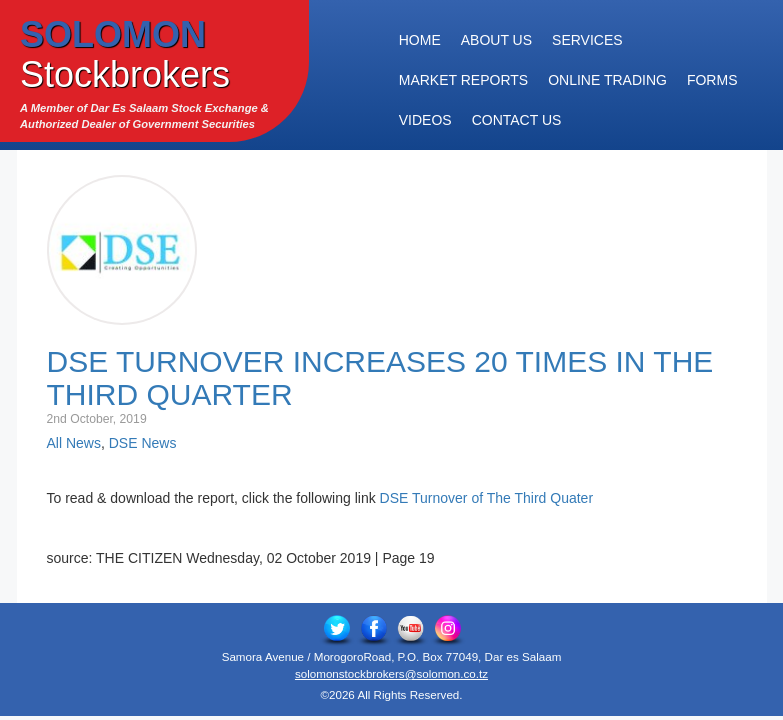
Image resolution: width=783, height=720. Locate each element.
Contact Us (517, 120)
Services (587, 40)
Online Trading (607, 80)
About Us (496, 40)
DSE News (143, 443)
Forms (712, 80)
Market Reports (463, 80)
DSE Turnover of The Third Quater (486, 498)
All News (74, 443)
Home (420, 40)
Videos (425, 120)
